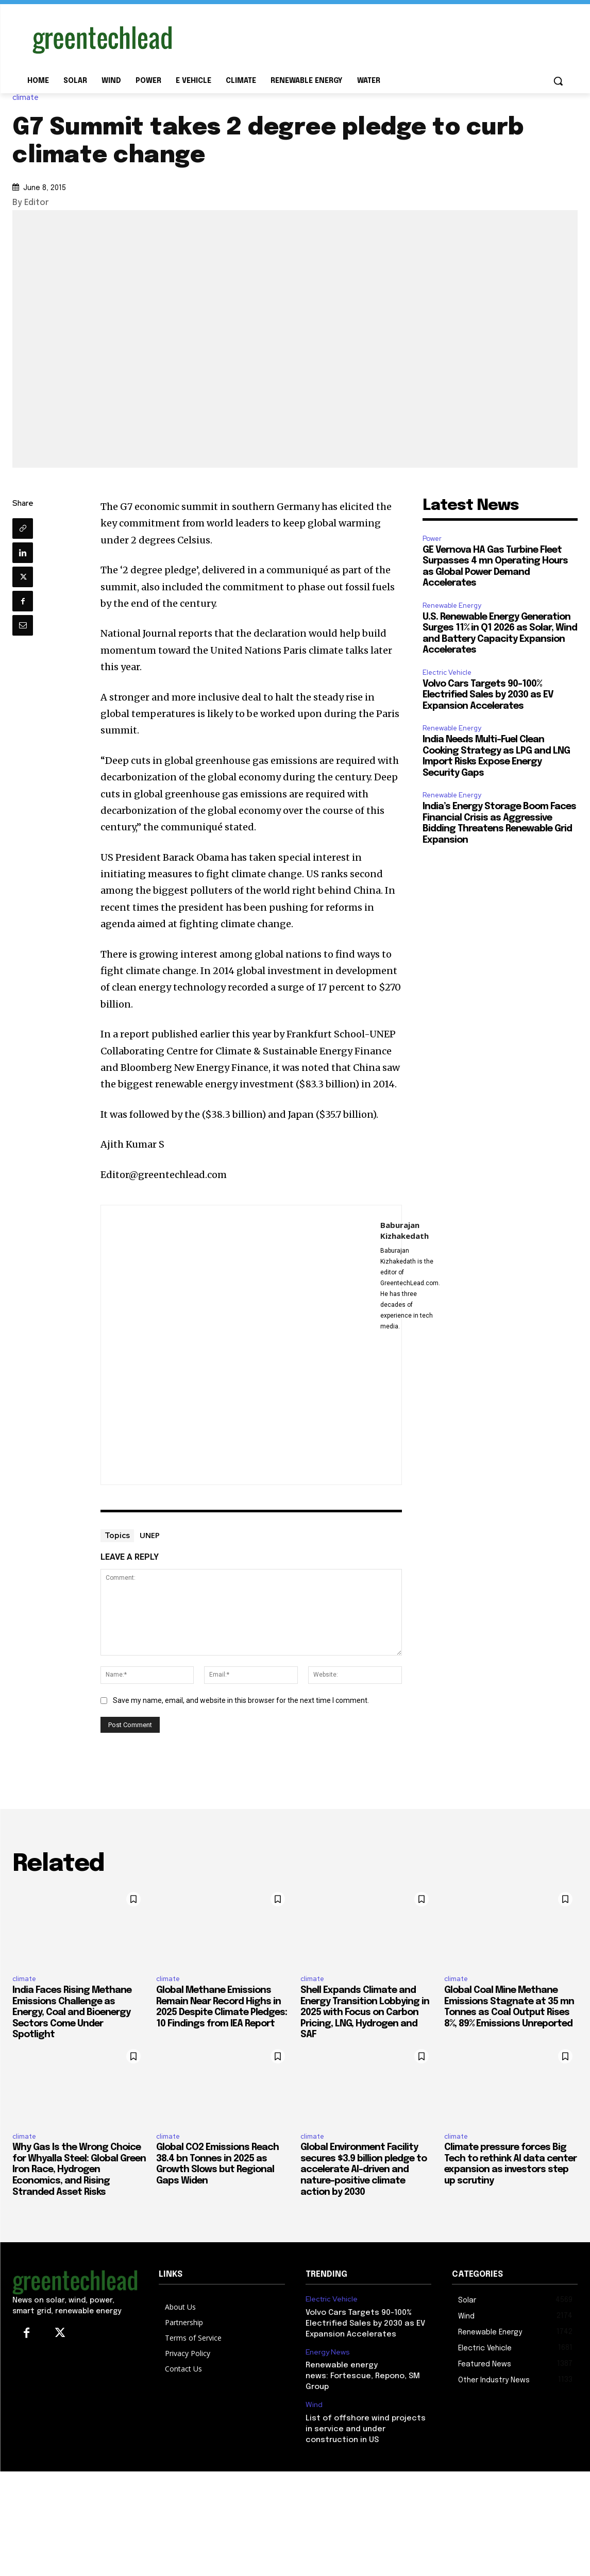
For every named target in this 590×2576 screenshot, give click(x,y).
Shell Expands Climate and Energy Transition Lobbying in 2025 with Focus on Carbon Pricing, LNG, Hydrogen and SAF (364, 2012)
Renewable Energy (452, 605)
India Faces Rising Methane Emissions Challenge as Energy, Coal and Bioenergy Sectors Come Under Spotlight (71, 2012)
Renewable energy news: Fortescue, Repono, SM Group (363, 2376)
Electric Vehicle (447, 672)
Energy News (328, 2352)
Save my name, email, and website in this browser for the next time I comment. (241, 1700)
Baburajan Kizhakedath (404, 1230)
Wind (314, 2404)
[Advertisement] (372, 37)
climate (28, 97)
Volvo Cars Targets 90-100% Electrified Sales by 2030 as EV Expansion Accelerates (488, 695)
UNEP (150, 1535)
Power (432, 538)
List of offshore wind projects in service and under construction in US (366, 2429)
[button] (558, 81)
